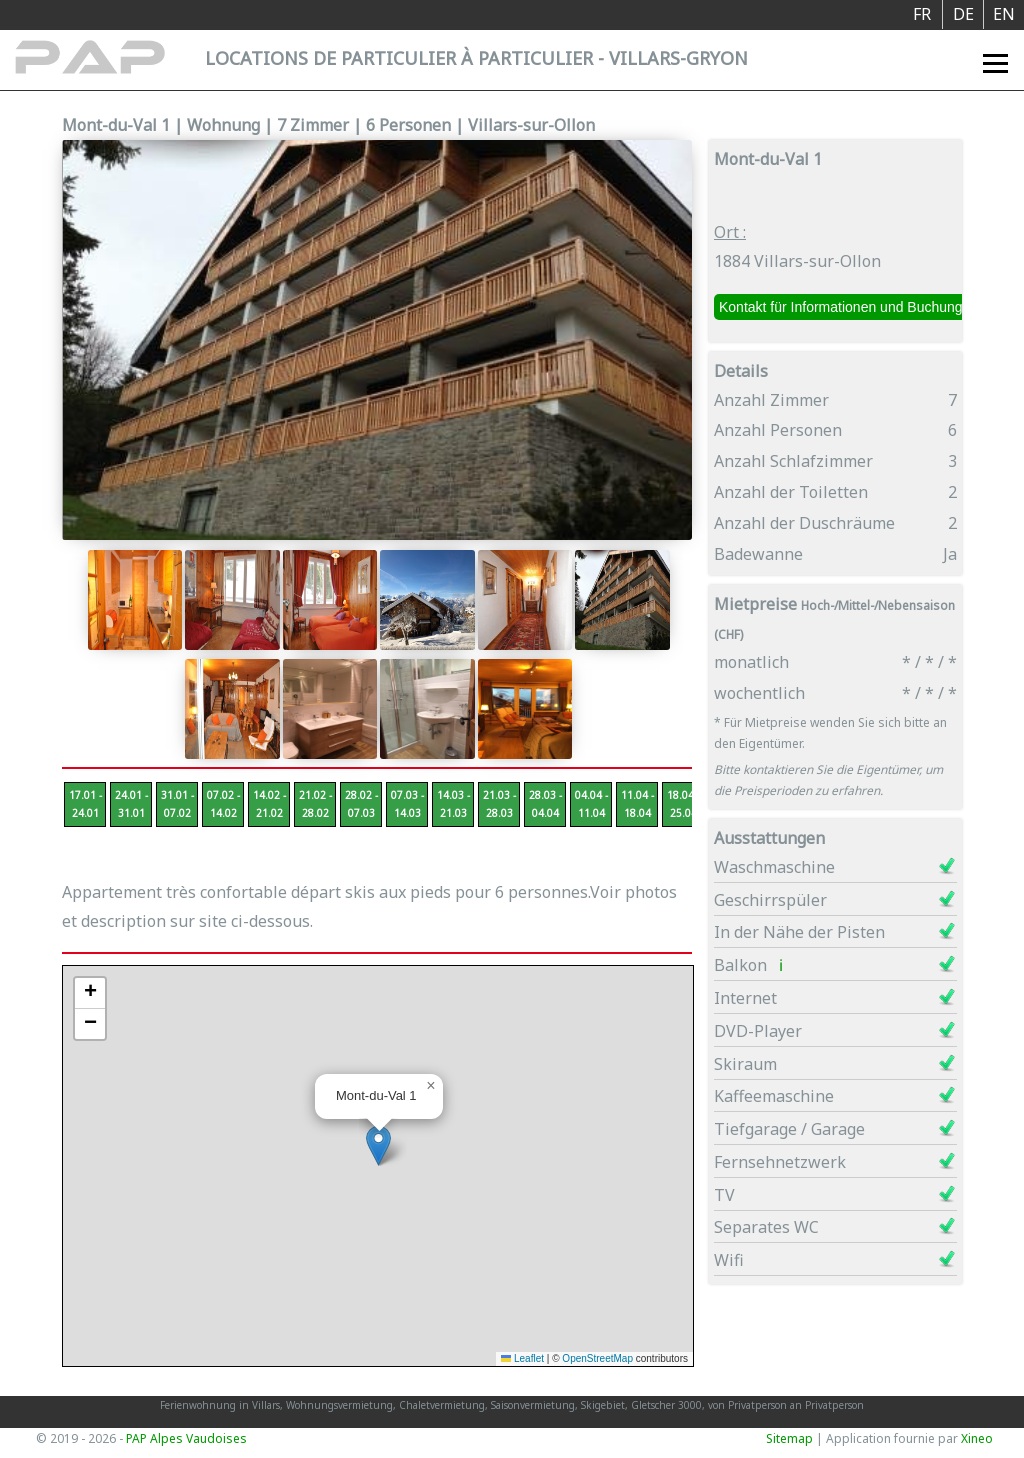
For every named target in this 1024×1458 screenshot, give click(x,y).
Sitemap (789, 1438)
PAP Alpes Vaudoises (186, 1438)
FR (922, 14)
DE (963, 14)
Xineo (977, 1438)
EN (1004, 14)
